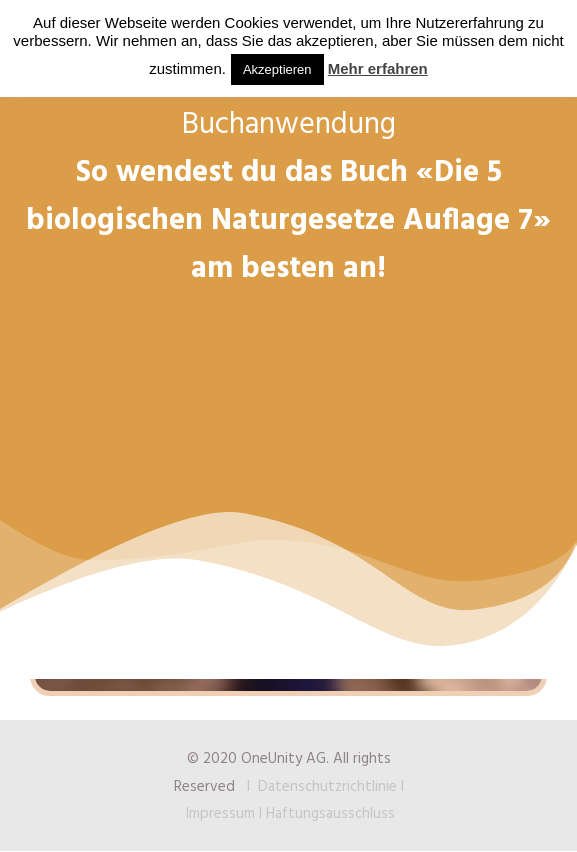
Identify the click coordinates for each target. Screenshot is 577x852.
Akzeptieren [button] (277, 69)
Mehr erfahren (378, 68)
